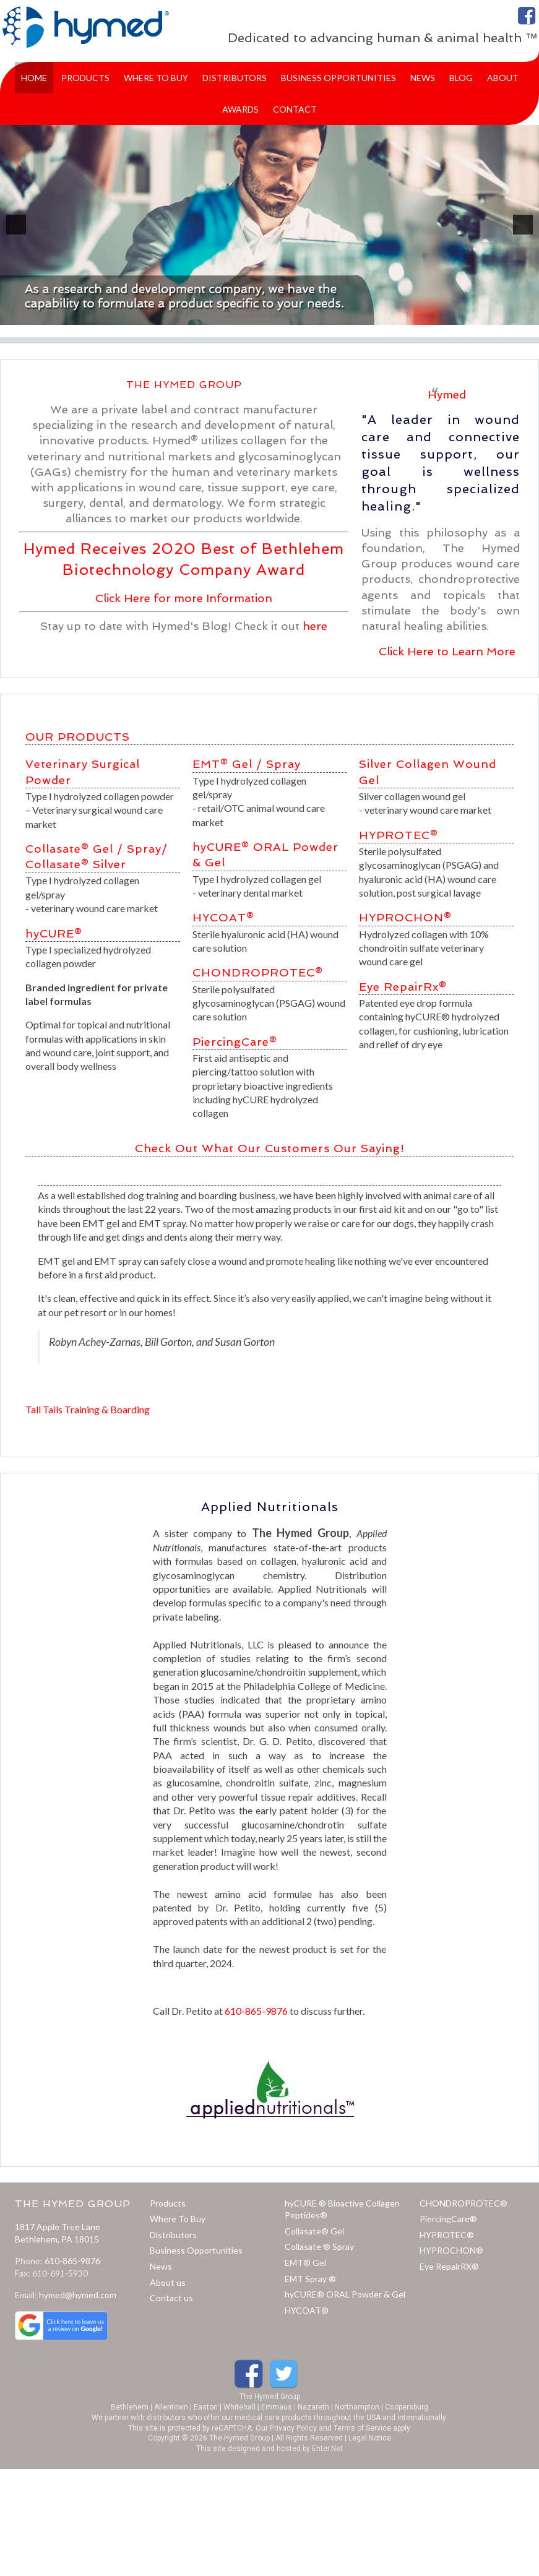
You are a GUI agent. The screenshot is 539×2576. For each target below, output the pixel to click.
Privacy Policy (293, 2428)
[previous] (16, 225)
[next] (523, 225)
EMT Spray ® (310, 2278)
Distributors (173, 2234)
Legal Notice (369, 2438)
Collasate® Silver (75, 864)
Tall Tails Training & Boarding (87, 1409)
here (315, 625)
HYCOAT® (223, 917)
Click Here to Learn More (447, 651)
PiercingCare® (234, 1041)
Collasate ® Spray (319, 2246)
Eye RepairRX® (449, 2266)
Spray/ (147, 848)
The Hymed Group (269, 2396)
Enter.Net (327, 2448)
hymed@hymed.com (77, 2295)
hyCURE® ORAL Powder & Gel (345, 2294)
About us (168, 2282)
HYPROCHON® (405, 917)
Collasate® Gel (314, 2231)
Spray (283, 763)
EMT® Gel (222, 763)
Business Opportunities (196, 2250)
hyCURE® (53, 933)
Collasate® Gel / (74, 848)
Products (168, 2203)
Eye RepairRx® (403, 986)
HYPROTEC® (398, 835)
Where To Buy (177, 2218)
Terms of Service (362, 2428)
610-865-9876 (256, 2011)
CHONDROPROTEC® (257, 972)
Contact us (171, 2298)
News (161, 2266)
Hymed (447, 394)
